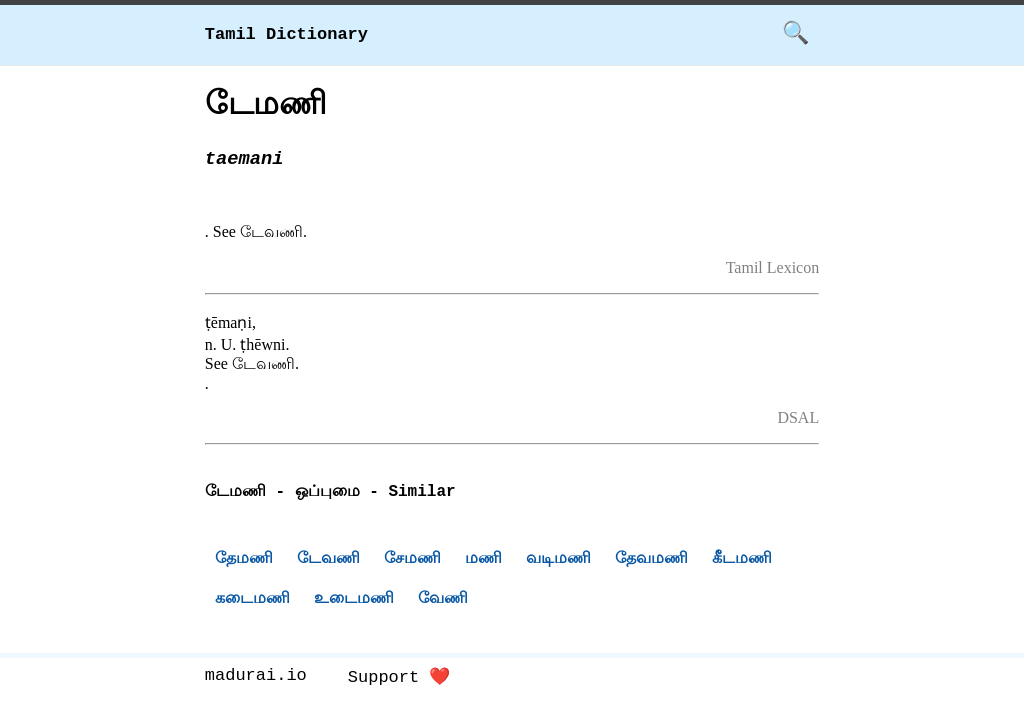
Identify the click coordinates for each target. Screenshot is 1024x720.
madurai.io (256, 680)
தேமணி (244, 560)
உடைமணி (354, 600)
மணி (483, 560)
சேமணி (412, 560)
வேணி (443, 600)
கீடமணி (742, 560)
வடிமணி (558, 560)
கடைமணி (252, 600)
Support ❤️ (399, 680)
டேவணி (328, 560)
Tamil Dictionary (286, 34)
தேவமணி (651, 560)
